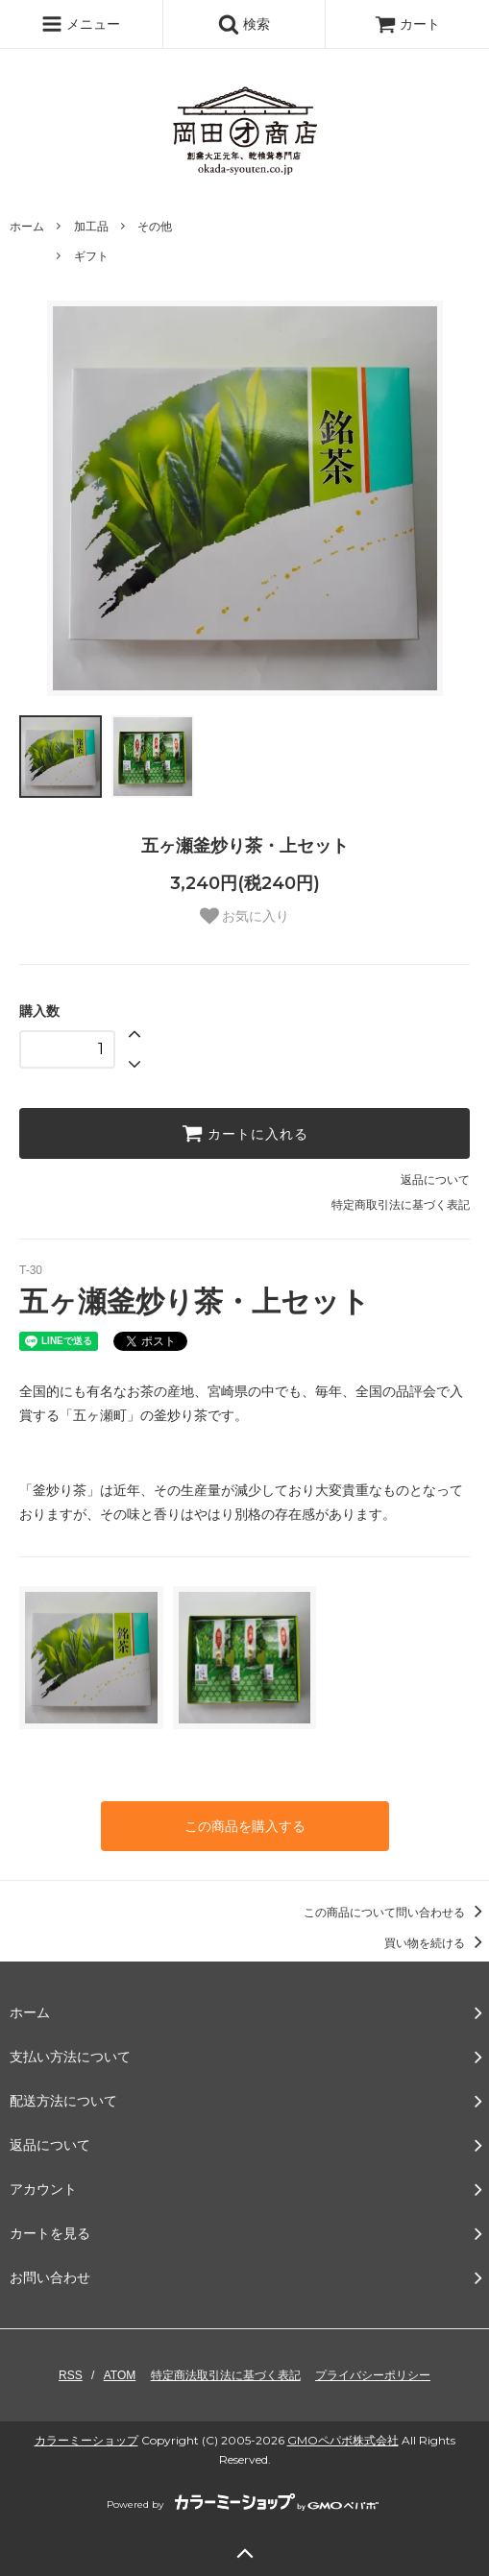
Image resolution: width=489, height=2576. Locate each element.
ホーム (27, 226)
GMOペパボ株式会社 (343, 2440)
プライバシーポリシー (372, 2375)
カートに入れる (245, 1133)
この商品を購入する (245, 1826)
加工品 (91, 226)
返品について (435, 1180)
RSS (71, 2375)
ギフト (91, 256)
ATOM (120, 2375)
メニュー (80, 24)
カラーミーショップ (86, 2440)
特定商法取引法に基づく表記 (226, 2375)
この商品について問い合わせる (396, 1912)
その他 (154, 226)
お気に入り (245, 916)
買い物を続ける (436, 1943)
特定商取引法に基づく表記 (400, 1205)
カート (407, 24)
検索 (244, 24)
